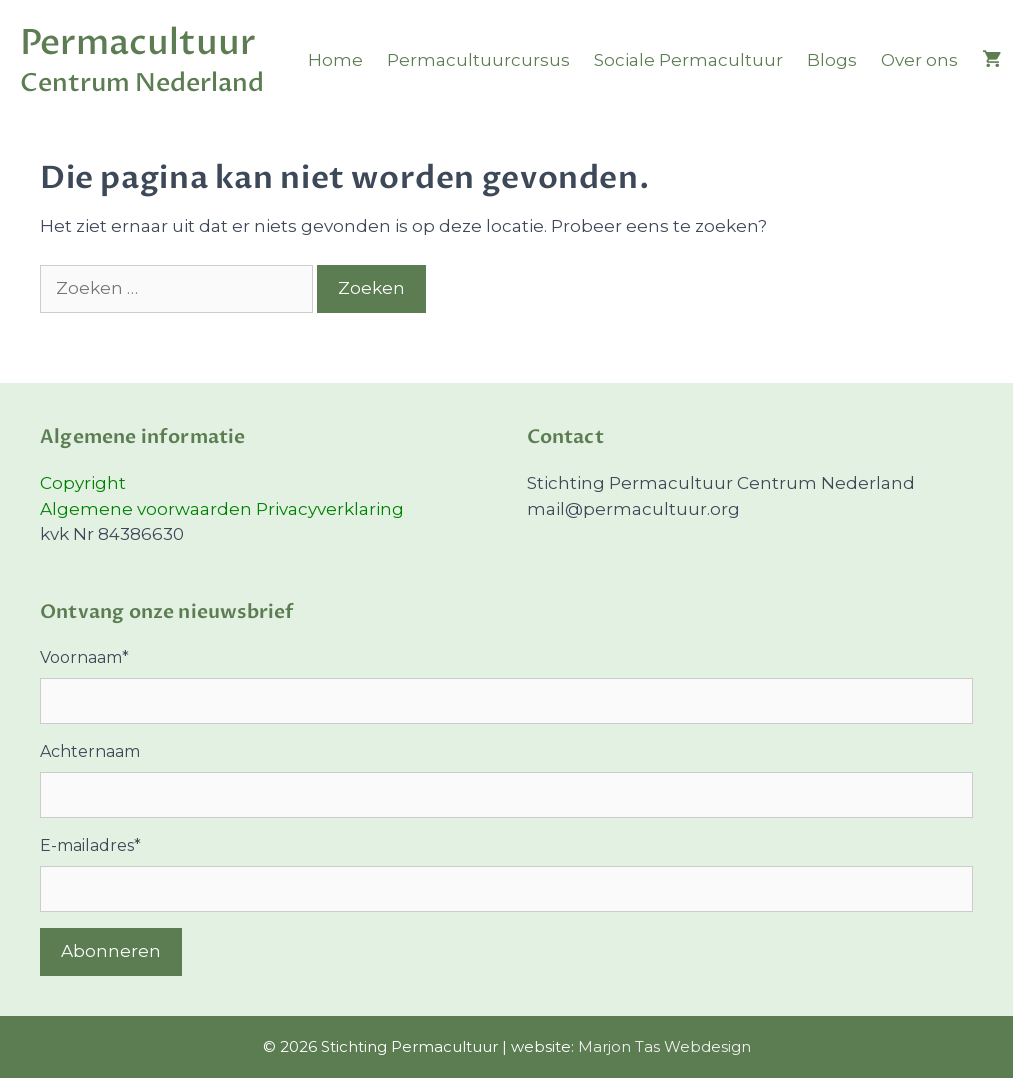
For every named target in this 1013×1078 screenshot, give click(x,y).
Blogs (832, 60)
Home (335, 60)
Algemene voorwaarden (148, 509)
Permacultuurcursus (478, 60)
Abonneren (111, 951)
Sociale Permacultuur (688, 60)
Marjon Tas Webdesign (664, 1046)
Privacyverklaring (330, 509)
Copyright (83, 483)
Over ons (919, 60)
